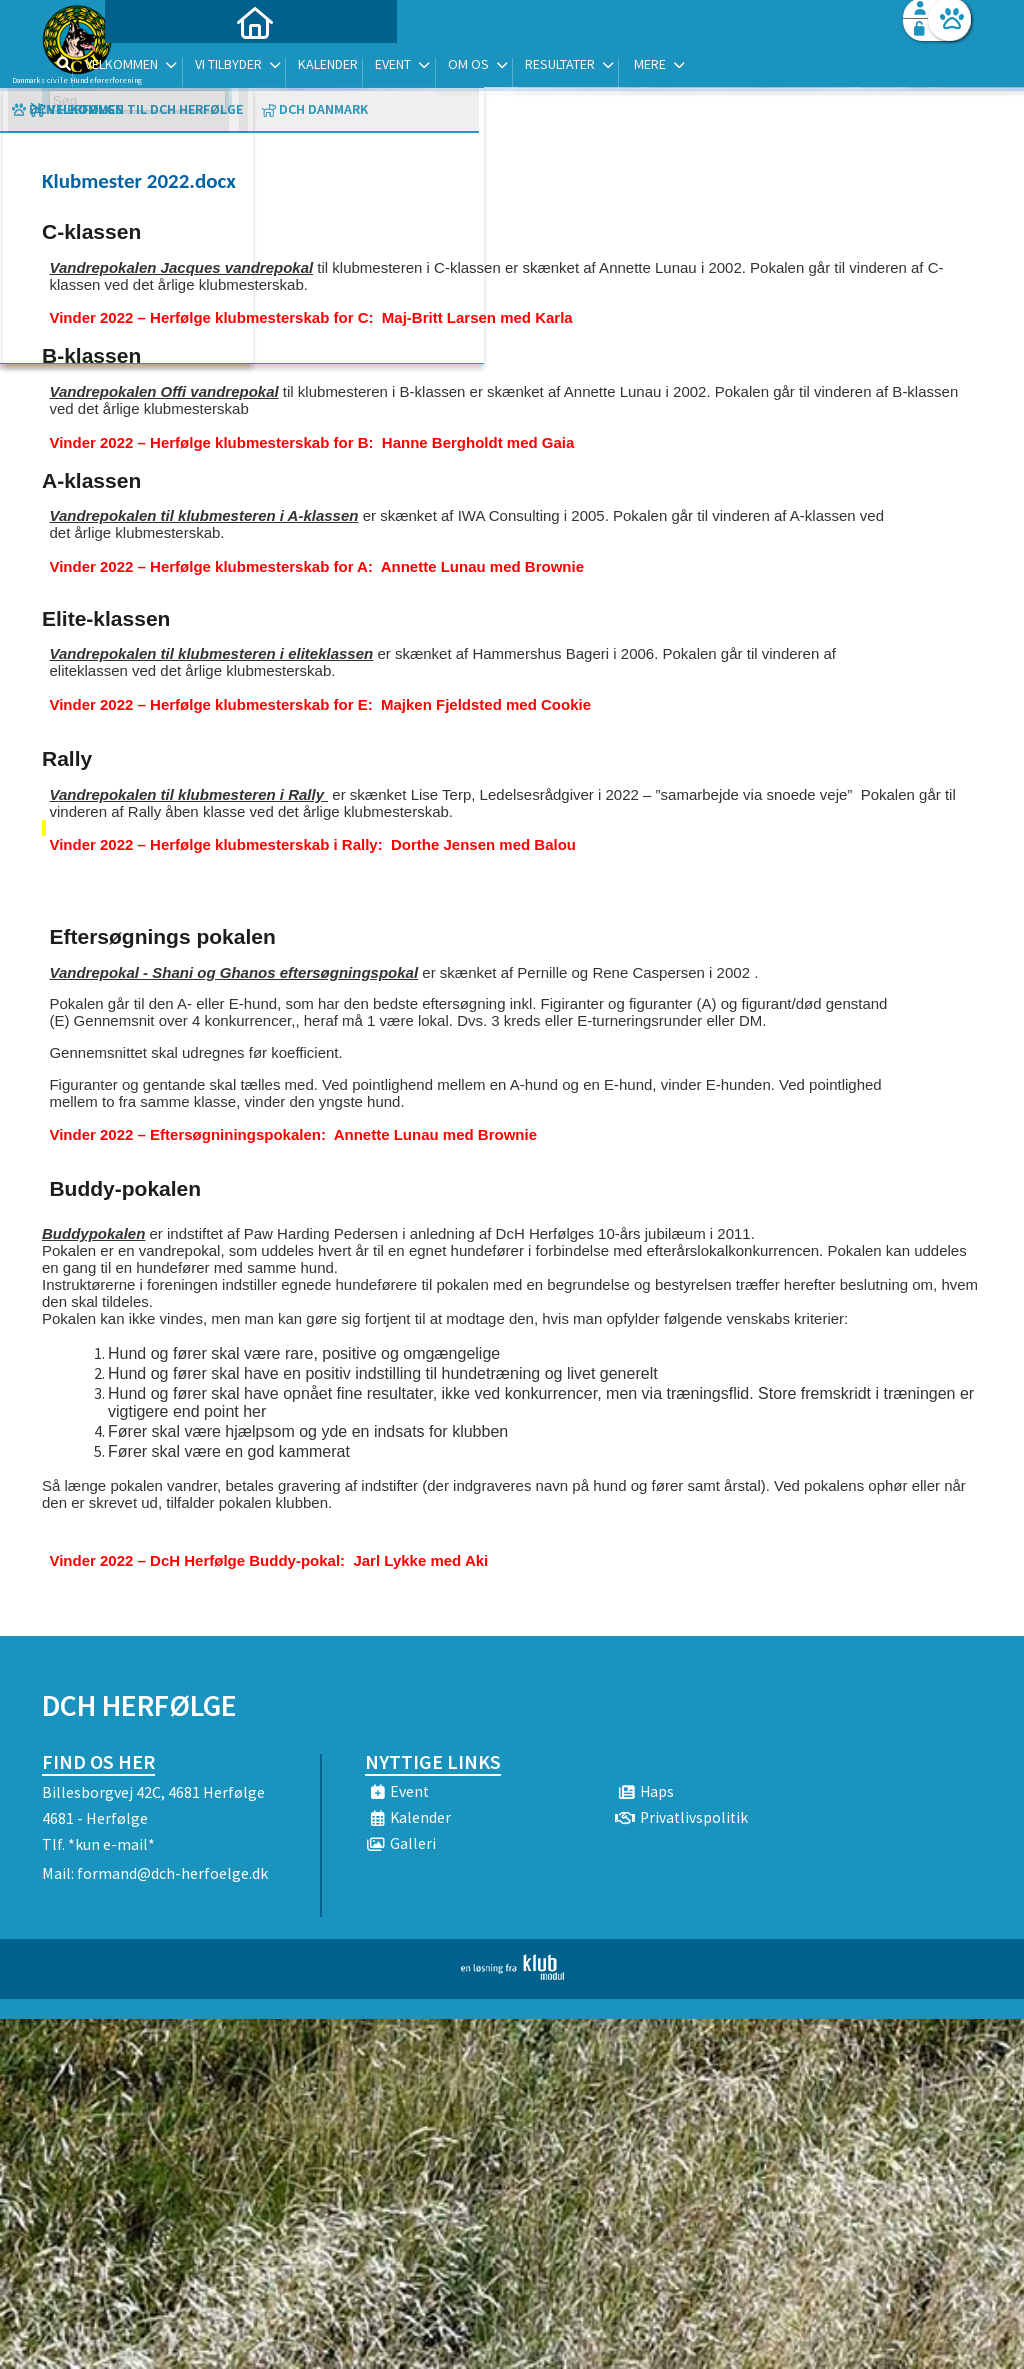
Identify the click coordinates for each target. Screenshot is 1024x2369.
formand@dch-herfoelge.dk (172, 1873)
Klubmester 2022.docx (139, 181)
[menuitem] (167, 67)
